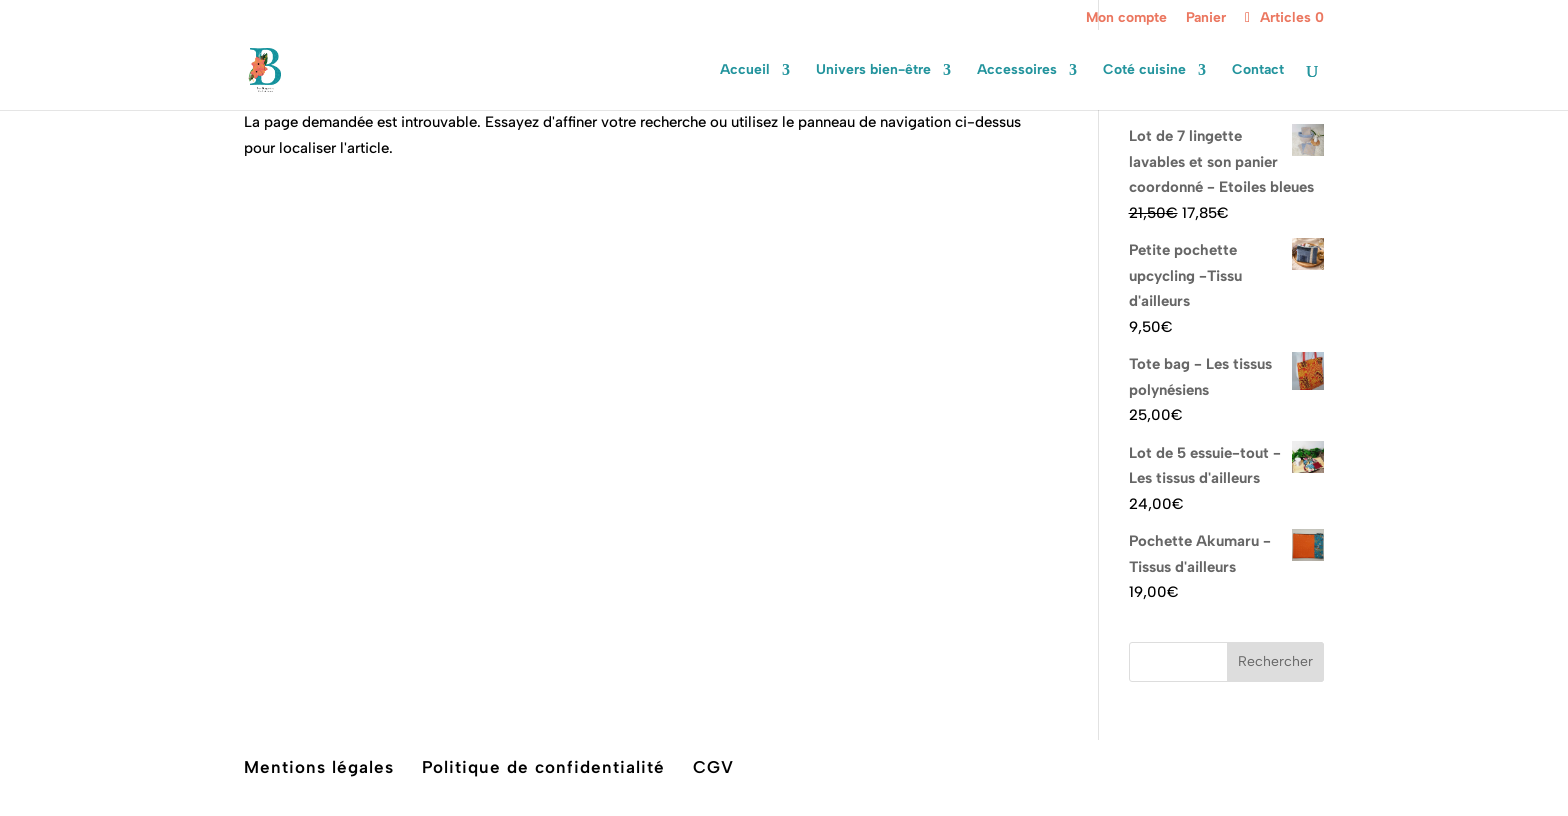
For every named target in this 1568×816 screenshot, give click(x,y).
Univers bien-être (873, 70)
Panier (1206, 18)
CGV (713, 767)
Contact (1258, 70)
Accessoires (1017, 70)
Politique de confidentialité (543, 767)
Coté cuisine (1144, 70)
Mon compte (1126, 18)
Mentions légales (319, 767)
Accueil (745, 70)
